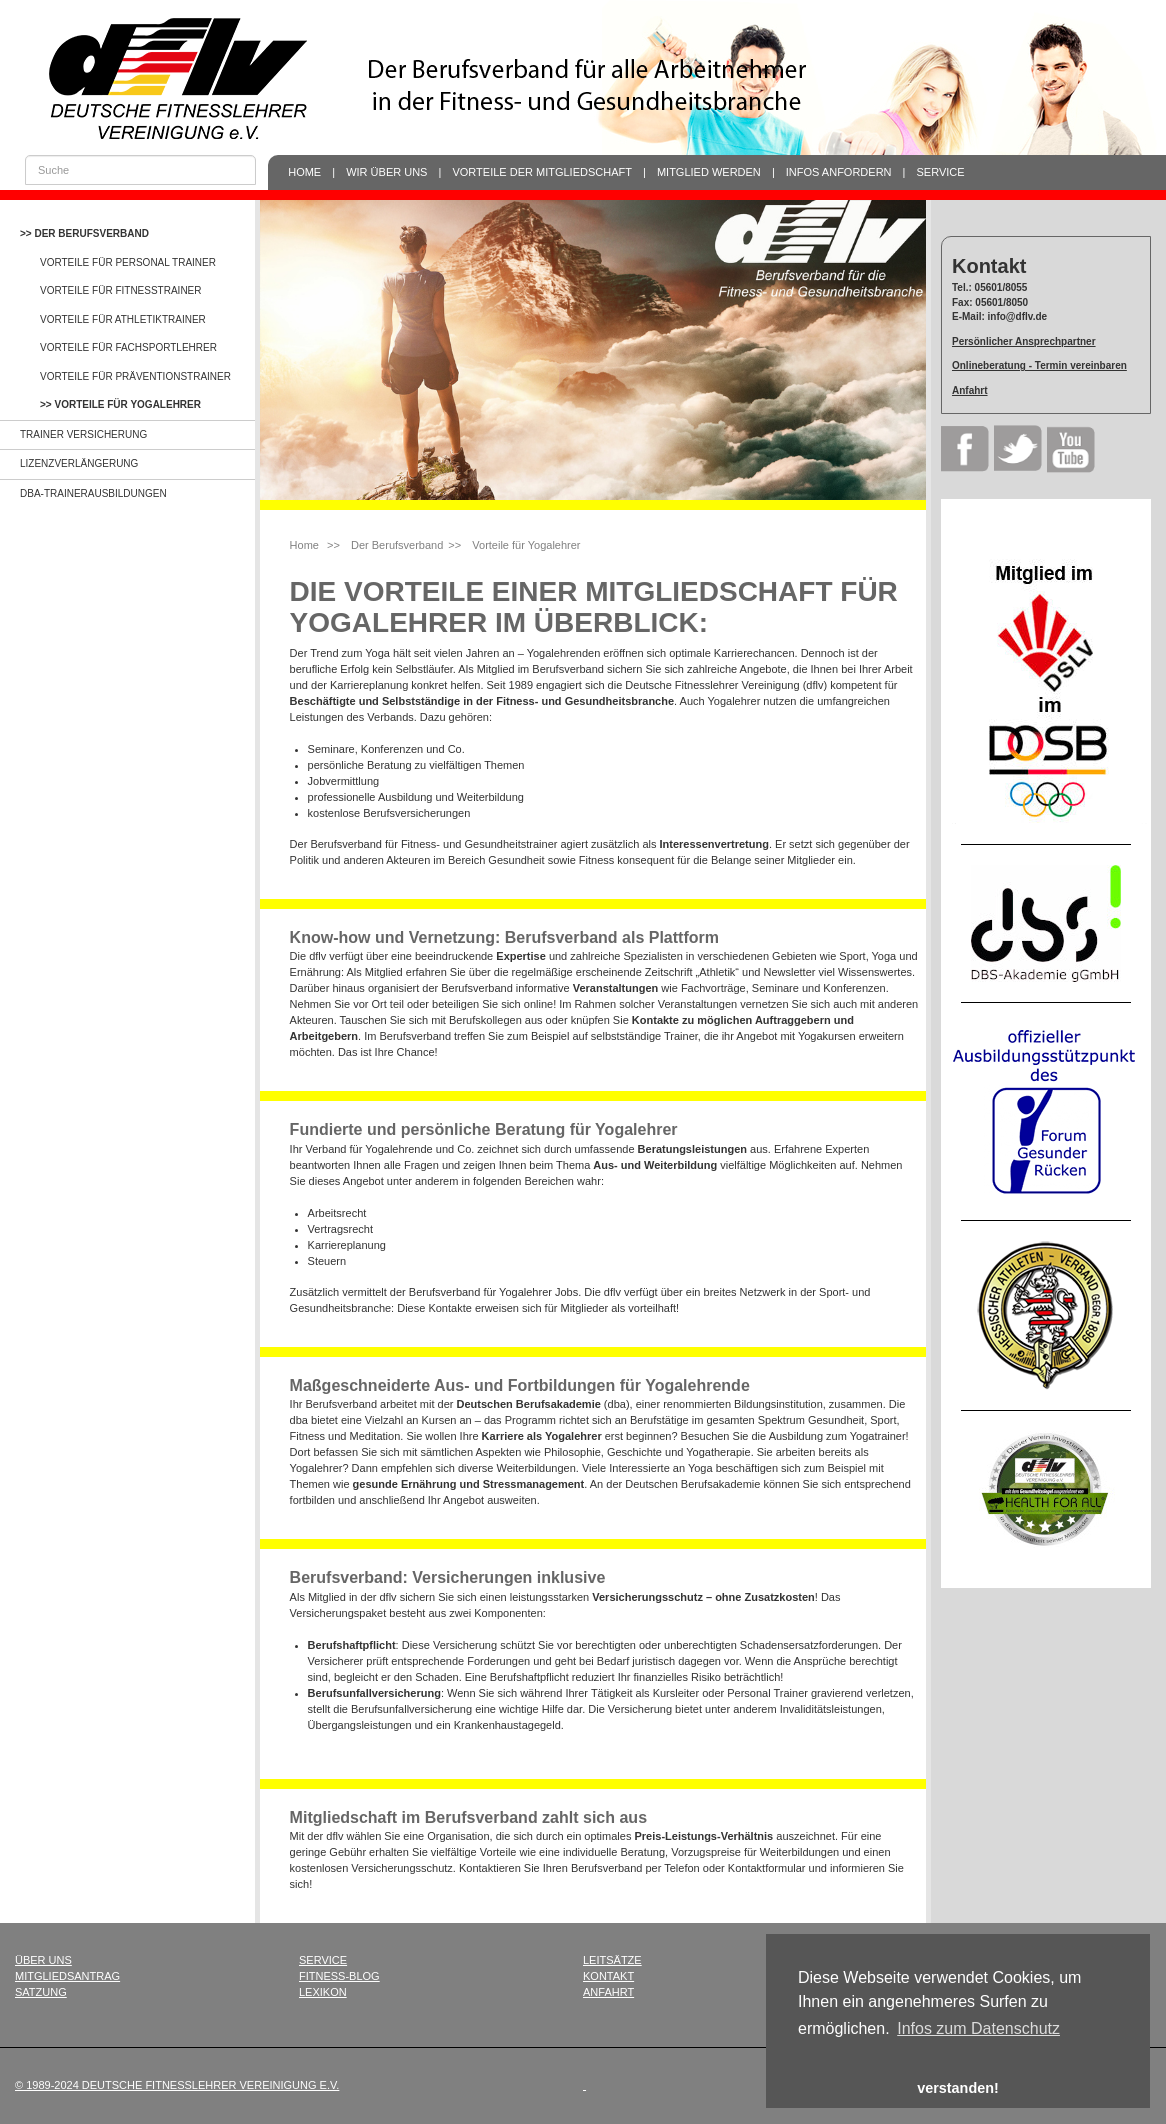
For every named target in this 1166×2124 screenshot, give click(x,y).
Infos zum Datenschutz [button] (978, 2028)
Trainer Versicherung (83, 434)
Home (304, 172)
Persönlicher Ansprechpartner (1024, 341)
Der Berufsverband (91, 233)
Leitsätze (612, 1960)
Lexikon (323, 1992)
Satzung (41, 1992)
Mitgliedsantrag (67, 1976)
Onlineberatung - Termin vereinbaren (1039, 365)
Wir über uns (386, 172)
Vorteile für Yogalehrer (127, 404)
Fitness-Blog (339, 1976)
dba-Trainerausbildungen (93, 493)
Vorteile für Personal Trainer (128, 262)
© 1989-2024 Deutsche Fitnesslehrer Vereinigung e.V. (177, 2085)
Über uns (43, 1960)
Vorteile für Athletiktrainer (123, 319)
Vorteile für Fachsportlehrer (128, 347)
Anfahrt (970, 390)
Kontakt (608, 1976)
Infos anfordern (839, 172)
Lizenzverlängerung (79, 463)
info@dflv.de (1018, 316)
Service (941, 172)
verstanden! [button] (958, 2088)
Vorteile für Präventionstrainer (135, 376)
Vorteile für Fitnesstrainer (121, 290)
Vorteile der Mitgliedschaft (542, 172)
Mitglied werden (709, 172)
